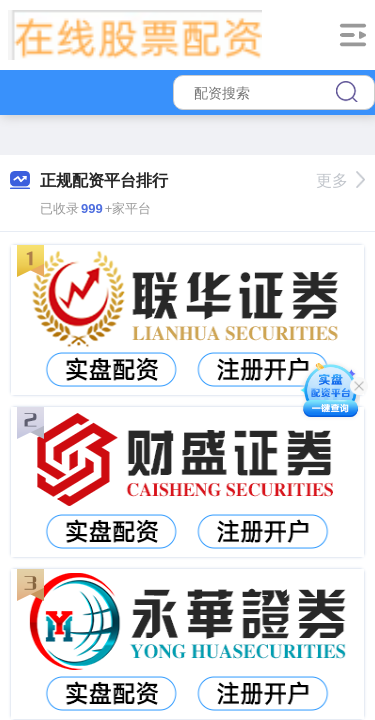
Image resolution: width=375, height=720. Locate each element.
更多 (340, 180)
